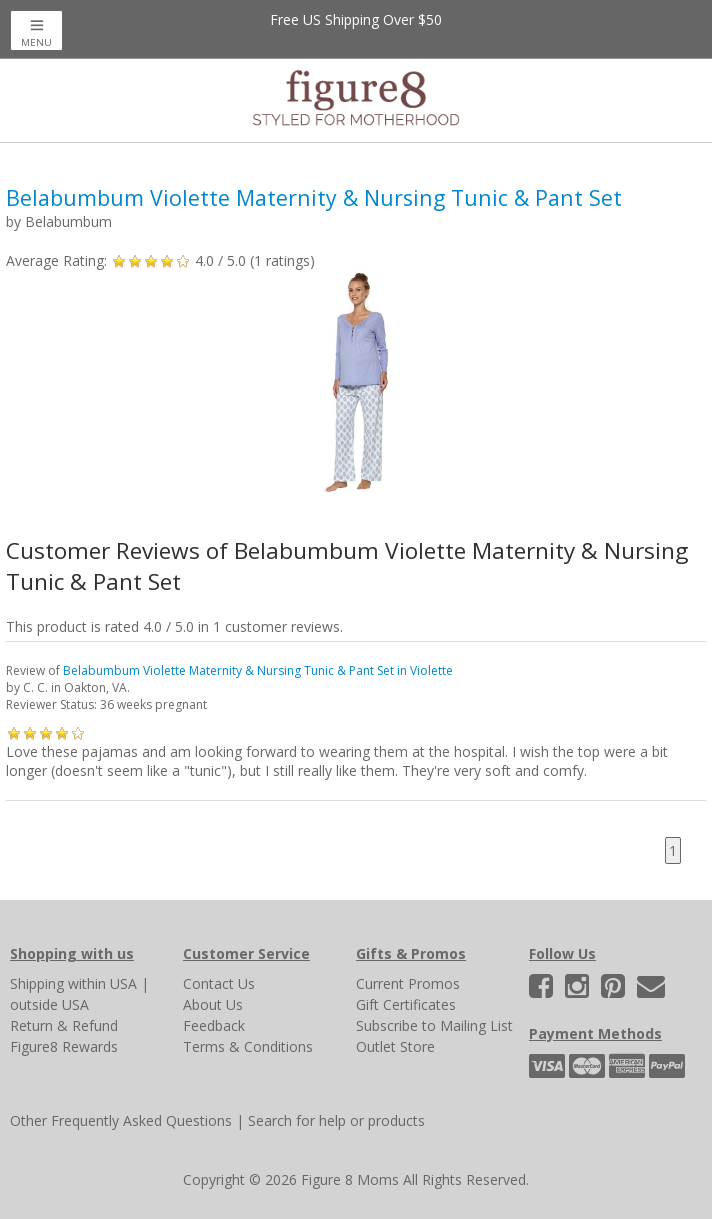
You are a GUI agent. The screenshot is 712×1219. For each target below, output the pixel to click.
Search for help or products (336, 1120)
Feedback (214, 1025)
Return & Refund (64, 1025)
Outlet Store (395, 1046)
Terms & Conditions (248, 1046)
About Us (213, 1004)
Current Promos (408, 983)
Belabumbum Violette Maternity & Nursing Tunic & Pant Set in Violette (258, 670)
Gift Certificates (406, 1004)
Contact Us (219, 983)
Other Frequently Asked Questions (121, 1120)
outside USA (49, 1004)
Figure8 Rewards (64, 1046)
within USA (102, 983)
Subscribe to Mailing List (434, 1025)
